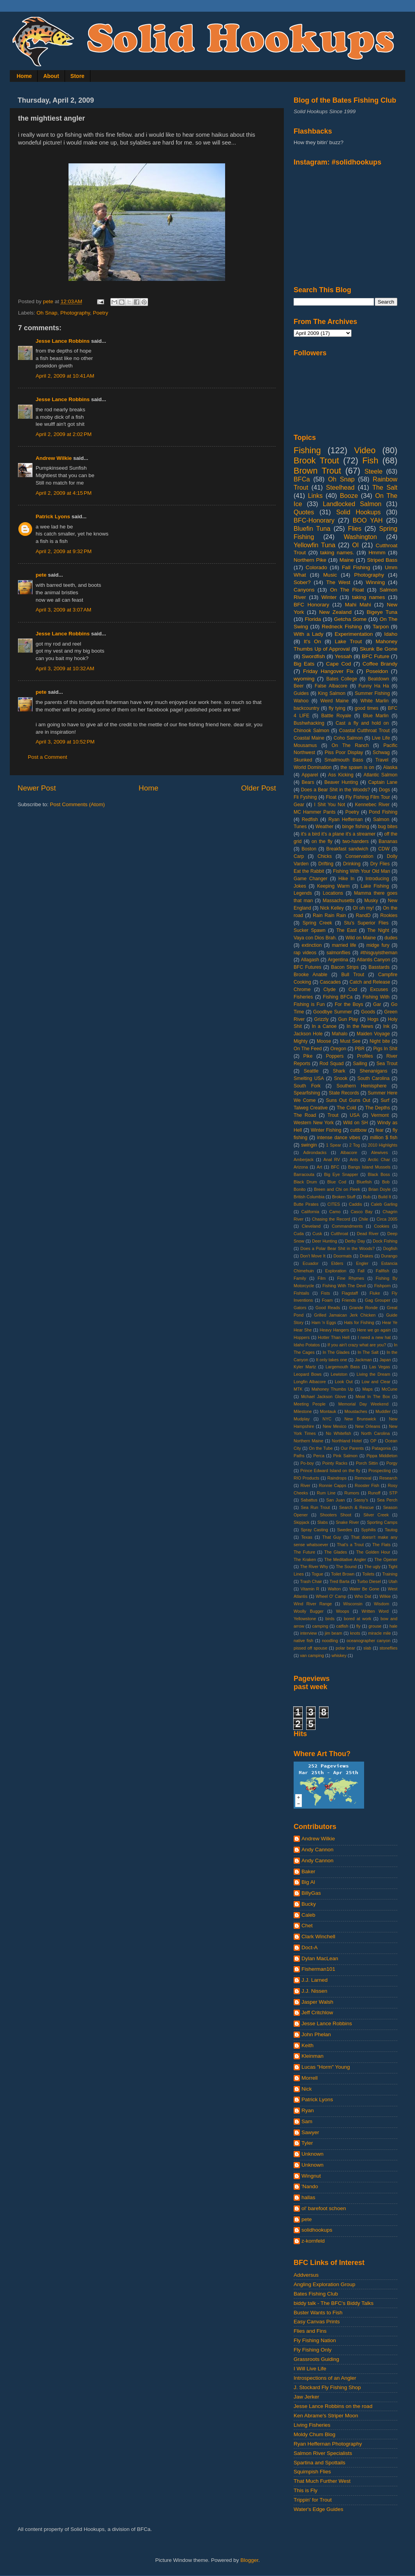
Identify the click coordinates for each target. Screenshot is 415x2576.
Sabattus (309, 1500)
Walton (334, 1588)
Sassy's (361, 1500)
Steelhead (340, 487)
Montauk (328, 1411)
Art (319, 1167)
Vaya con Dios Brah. (315, 938)
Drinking (352, 864)
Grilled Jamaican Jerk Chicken (344, 1315)
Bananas (388, 841)
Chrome (302, 989)
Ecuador (310, 1263)
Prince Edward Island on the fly (330, 1470)
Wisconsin (353, 1603)
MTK (298, 1389)
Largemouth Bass (343, 1366)
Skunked (303, 760)
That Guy (331, 1537)
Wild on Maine (361, 938)
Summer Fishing (372, 693)
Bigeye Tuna (381, 612)
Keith (307, 2045)
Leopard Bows (307, 1374)
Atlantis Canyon (373, 959)
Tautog (391, 1529)
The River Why (314, 1566)
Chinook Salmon (311, 730)
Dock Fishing (385, 1241)
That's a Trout (350, 1544)
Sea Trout (386, 1063)
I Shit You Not (329, 804)
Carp (299, 856)
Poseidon (377, 671)
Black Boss (379, 1174)
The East (346, 930)
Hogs (372, 1019)
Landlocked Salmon (352, 503)
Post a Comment (47, 757)
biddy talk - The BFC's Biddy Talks (334, 2303)
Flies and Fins (310, 2331)
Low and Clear (376, 1381)
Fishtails (301, 1293)
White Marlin (375, 701)
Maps (367, 1389)
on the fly (322, 841)
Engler (362, 1263)
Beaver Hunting (341, 782)
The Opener (385, 1559)
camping (320, 1626)
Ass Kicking (341, 775)
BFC (335, 1167)
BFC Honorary (311, 605)
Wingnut (311, 2176)
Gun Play (348, 1019)
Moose (324, 1041)
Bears (308, 782)
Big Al (308, 1882)
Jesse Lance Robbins (63, 341)
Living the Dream (373, 1374)
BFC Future (375, 656)
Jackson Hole (308, 1034)
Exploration (335, 1270)
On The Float (347, 590)
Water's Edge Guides (318, 2509)
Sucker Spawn (309, 930)
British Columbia (309, 1196)
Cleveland (311, 1226)
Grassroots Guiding (316, 2359)
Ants (354, 1159)
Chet (307, 1925)
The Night (378, 930)
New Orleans (367, 1426)
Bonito (300, 1189)
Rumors (352, 1493)
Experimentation (354, 634)
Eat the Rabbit (309, 871)
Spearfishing (307, 1093)
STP (393, 1493)
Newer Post (37, 788)
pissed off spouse (310, 1648)
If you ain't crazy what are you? (357, 1344)
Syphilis (368, 1529)
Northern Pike (310, 560)
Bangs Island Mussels (369, 1167)
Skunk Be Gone (378, 649)
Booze (349, 495)
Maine (346, 560)
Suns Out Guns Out (348, 1100)
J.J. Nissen (314, 1991)
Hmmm (377, 552)
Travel (381, 760)
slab (367, 1648)
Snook (340, 1078)
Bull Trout (352, 974)
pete (41, 575)
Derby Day (355, 1241)
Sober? (302, 582)
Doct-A (309, 1947)
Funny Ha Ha (373, 686)
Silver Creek (376, 1514)
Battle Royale (336, 715)
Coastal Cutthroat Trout (364, 730)
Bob (386, 1181)
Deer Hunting (324, 1241)
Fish (370, 460)
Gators (300, 1307)
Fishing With (376, 997)
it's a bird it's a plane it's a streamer (338, 834)
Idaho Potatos (307, 1344)
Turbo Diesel (369, 1581)
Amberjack (304, 1159)
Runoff (374, 1493)
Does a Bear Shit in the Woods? (335, 789)
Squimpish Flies (312, 2472)
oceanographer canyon (368, 1640)
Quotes (304, 512)
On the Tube (321, 1448)
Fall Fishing (356, 567)
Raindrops (336, 1478)
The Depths (377, 1108)
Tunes (300, 826)
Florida (313, 619)
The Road (305, 1115)
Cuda (299, 1233)
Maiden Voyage (373, 1034)
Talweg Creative (311, 1108)
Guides (301, 693)
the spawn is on (357, 767)
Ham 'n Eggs (324, 1322)
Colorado (316, 567)
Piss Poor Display (344, 752)
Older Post (258, 788)
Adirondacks (314, 1152)
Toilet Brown (342, 1574)
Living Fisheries (312, 2425)
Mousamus (305, 745)
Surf (385, 1100)
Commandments (347, 1226)
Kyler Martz (305, 1366)
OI (355, 544)
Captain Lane (383, 782)
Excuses (379, 989)
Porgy (391, 1463)
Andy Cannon (317, 1849)
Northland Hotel (347, 1440)
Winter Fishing (326, 1130)
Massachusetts (338, 900)
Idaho (390, 634)
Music (330, 575)
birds (329, 1618)
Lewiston (339, 1374)
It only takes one (331, 1359)
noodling (330, 1640)
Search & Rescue (356, 1507)
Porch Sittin (367, 1463)
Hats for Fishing (359, 1322)
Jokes (300, 886)
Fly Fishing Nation (315, 2340)
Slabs (322, 1522)
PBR (359, 1048)
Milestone (303, 1411)
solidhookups (316, 2230)
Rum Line (326, 1493)
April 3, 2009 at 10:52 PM (65, 742)
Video (365, 450)
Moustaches (356, 1411)
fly (358, 1626)
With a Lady (308, 634)
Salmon (381, 819)
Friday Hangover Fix (328, 671)
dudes (390, 938)
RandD (363, 915)
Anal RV (331, 1159)
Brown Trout (317, 471)
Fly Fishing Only (313, 2350)
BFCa (302, 479)
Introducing (377, 878)
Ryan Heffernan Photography (328, 2444)
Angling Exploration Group (324, 2284)
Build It (384, 1196)
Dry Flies (380, 864)
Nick (306, 2089)
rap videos (305, 952)
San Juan (335, 1500)
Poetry (100, 313)
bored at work (357, 1618)
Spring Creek (317, 923)
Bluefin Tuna (312, 528)
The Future (304, 1552)
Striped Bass (382, 560)
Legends (303, 893)
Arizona (301, 1167)
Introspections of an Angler (325, 2378)
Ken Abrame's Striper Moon (326, 2416)
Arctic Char (379, 1159)
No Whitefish (338, 1433)
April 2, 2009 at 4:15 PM (64, 493)
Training (389, 1574)
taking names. (337, 552)
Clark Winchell (318, 1936)
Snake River (347, 1522)
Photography (75, 313)
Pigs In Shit (385, 1048)
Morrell (309, 2078)
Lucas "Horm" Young (325, 2067)
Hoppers (302, 1337)
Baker (308, 1871)
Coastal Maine (309, 738)
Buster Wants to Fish (318, 2313)
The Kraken (305, 1559)
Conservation (359, 856)
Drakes (366, 1256)
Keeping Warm (333, 886)
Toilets (368, 1574)
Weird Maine (334, 701)
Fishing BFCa (338, 997)
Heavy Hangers (334, 1330)
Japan (385, 1359)
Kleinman (312, 2056)
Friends (349, 1300)
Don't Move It (312, 1256)
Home (24, 76)
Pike (308, 1056)
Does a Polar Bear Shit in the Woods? (337, 1248)
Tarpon (381, 627)
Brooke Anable (310, 974)
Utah (392, 1581)
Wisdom (381, 1603)
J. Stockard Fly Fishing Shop (327, 2387)
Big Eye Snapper (341, 1174)
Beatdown (378, 679)
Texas (306, 1537)
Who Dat (362, 1596)
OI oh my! (363, 908)
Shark (339, 1071)
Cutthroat (339, 1233)
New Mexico (334, 1426)
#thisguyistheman (379, 952)
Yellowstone (305, 1618)
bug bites (387, 826)
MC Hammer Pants (315, 812)
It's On (312, 641)
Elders (337, 1263)
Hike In (346, 878)
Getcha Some (350, 619)
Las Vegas (379, 1366)
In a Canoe (324, 1026)
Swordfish (313, 656)
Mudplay (302, 1418)
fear (379, 1130)
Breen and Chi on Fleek (337, 1189)
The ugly (372, 1566)
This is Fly (306, 2490)
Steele (373, 471)
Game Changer (310, 878)
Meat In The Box (372, 1396)
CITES (333, 1204)
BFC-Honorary (314, 520)
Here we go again (374, 1330)
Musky (371, 900)
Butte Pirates (306, 1204)
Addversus (306, 2275)
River (305, 1485)
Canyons (304, 590)
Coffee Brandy (380, 664)
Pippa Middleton (381, 1455)
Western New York (314, 1122)
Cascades (330, 982)
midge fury (378, 945)
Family (300, 1278)
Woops (342, 1611)
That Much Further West (322, 2481)
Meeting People (310, 1404)
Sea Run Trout (315, 1507)
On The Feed (308, 1048)
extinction (311, 945)
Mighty (301, 1041)
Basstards (379, 967)
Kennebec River (372, 804)
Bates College (341, 679)
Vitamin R (310, 1588)
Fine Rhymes (350, 1278)
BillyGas (311, 1893)
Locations (333, 893)
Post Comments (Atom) (77, 804)
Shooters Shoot (335, 1514)
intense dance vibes (338, 1137)
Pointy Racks (334, 1463)
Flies (354, 528)
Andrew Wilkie (54, 458)
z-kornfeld (313, 2241)
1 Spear (333, 1145)
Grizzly (321, 1019)
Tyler (307, 2143)
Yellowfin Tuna (314, 544)
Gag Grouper (377, 1300)
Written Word (375, 1611)
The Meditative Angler (345, 1559)
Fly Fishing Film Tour (367, 797)
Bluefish (364, 1181)
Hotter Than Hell (333, 1337)
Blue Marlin (375, 715)
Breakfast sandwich (347, 849)
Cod (352, 989)
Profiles (365, 1056)
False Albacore (331, 686)
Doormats (343, 1256)
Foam (327, 1300)
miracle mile (379, 1633)
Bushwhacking (309, 723)
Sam (306, 2121)
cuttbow (358, 1130)
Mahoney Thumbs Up (333, 1389)
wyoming (304, 679)
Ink (386, 1026)
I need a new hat (374, 1337)
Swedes (344, 1529)
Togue (317, 1574)
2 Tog (354, 1145)
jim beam (333, 1633)
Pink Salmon (345, 1455)
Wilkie (385, 1596)
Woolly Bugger (308, 1611)
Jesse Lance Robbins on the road (333, 2406)
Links (315, 495)
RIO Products (306, 1478)
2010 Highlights (382, 1145)
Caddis (355, 1204)
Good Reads (328, 1307)
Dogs (384, 789)
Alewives (379, 1152)
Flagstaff (350, 1293)
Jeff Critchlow (317, 2012)
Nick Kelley (332, 908)
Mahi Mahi (358, 605)
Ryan (307, 2110)
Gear (299, 804)
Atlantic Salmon (380, 775)
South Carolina (373, 1078)
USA (355, 1115)
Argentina (338, 959)
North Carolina (375, 1433)
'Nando (309, 2186)
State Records (344, 1093)
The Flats (381, 1544)
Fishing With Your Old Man (361, 871)
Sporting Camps (382, 1522)
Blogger (249, 2560)
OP (373, 1440)
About (51, 76)
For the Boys (349, 1004)
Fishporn (382, 1285)
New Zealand (335, 612)
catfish (342, 1626)
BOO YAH (368, 520)
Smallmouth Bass (343, 760)
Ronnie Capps (332, 1485)
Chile (363, 1219)
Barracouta (304, 1174)
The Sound (346, 1566)
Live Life (381, 738)
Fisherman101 (318, 1969)
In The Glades (336, 1352)
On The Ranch (350, 745)
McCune (389, 1389)
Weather (325, 826)
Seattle (311, 1071)
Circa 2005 (387, 1219)
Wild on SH (355, 1122)
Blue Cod (336, 1181)
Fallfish (382, 1270)
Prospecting (379, 1470)
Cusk (317, 1233)
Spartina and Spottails (319, 2463)
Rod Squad (331, 1063)
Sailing (360, 1063)
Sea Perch (387, 1500)
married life (344, 945)
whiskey (339, 1655)
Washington (360, 536)
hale (393, 1626)
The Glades (335, 1552)
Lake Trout (348, 641)
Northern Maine (308, 1440)
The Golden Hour (373, 1552)
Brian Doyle (379, 1189)
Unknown (312, 2154)
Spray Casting (314, 1529)
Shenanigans (373, 1071)
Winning (375, 582)
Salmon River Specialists (323, 2453)
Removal (363, 1478)
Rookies (388, 915)
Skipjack (301, 1522)
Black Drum (305, 1181)
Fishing (307, 450)
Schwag (381, 752)
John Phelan (316, 2034)
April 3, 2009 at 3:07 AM (63, 610)
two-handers (356, 841)
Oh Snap (46, 313)
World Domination (313, 767)
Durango (389, 1256)
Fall (361, 1270)
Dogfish (390, 1248)
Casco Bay (362, 1211)
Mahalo (340, 1034)
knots (355, 1633)
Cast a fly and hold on (362, 723)
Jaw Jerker (306, 2397)
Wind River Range (313, 1603)
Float (331, 797)
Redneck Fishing (342, 627)
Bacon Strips (345, 967)
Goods (368, 1012)
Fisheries (303, 997)
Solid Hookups (358, 512)
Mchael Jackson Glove (323, 1396)
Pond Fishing (383, 812)
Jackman (363, 1359)
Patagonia (381, 1448)
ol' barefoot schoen (323, 2208)
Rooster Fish (367, 1485)
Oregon (338, 1048)
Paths (299, 1455)
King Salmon (331, 693)
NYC (327, 1418)
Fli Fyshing (305, 797)
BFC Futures (307, 967)
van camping (312, 1655)
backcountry (306, 708)
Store (77, 76)
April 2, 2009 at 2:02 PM (64, 434)
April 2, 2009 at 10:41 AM (65, 376)
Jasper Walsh (317, 2002)
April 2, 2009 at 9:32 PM (64, 551)
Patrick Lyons (53, 516)
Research (388, 1478)
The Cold (346, 1108)
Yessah (343, 656)
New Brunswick (360, 1418)
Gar (377, 1004)
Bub (366, 1196)
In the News (359, 1026)
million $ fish (383, 1137)
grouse (374, 1626)
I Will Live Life (310, 2369)
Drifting (325, 864)
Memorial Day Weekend (363, 1404)
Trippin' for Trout (313, 2500)
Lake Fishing (375, 886)
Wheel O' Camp (331, 1596)
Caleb (308, 1915)
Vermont (380, 1115)
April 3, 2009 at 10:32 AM (65, 668)
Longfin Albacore (310, 1381)
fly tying (337, 708)
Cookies (381, 1226)
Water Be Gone (364, 1588)
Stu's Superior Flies (366, 923)
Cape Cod (338, 664)
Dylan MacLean (319, 1958)
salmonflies (338, 952)
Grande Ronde (363, 1307)
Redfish (310, 819)
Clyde (329, 989)
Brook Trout (316, 460)
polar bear (345, 1648)
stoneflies (388, 1648)
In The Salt (368, 1352)
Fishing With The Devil (344, 1285)
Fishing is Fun (309, 1004)
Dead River (368, 1233)
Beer (299, 686)
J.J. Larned (314, 1980)
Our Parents (352, 1448)
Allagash (310, 959)
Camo (335, 1211)
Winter (329, 597)
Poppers (334, 1056)
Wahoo (301, 701)
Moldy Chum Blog (315, 2434)
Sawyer (310, 2132)
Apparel (309, 775)
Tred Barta (340, 1581)
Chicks (325, 856)
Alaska (390, 767)
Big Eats (304, 664)
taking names (368, 597)
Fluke (375, 1293)
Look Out (344, 1381)
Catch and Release (370, 982)
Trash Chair (311, 1581)
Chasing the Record (331, 1219)
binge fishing (355, 826)
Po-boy (307, 1463)
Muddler (383, 1411)
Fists (325, 1293)
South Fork (307, 1086)
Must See (350, 1041)
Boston (308, 849)
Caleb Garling (384, 1204)
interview (308, 1633)
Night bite (380, 1041)
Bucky (308, 1904)
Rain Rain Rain (329, 915)
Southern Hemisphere (362, 1086)
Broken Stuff (343, 1196)
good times (367, 708)
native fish (303, 1640)
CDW (384, 849)
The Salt (384, 487)
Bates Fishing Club (316, 2294)
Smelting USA (309, 1078)
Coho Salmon (348, 738)
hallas (308, 2197)
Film (321, 1278)
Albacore (349, 1152)
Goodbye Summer (332, 1012)
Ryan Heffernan (345, 819)
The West (338, 582)
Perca (318, 1455)
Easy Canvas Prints (317, 2322)
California (310, 1211)
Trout (332, 1115)
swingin (309, 1145)
